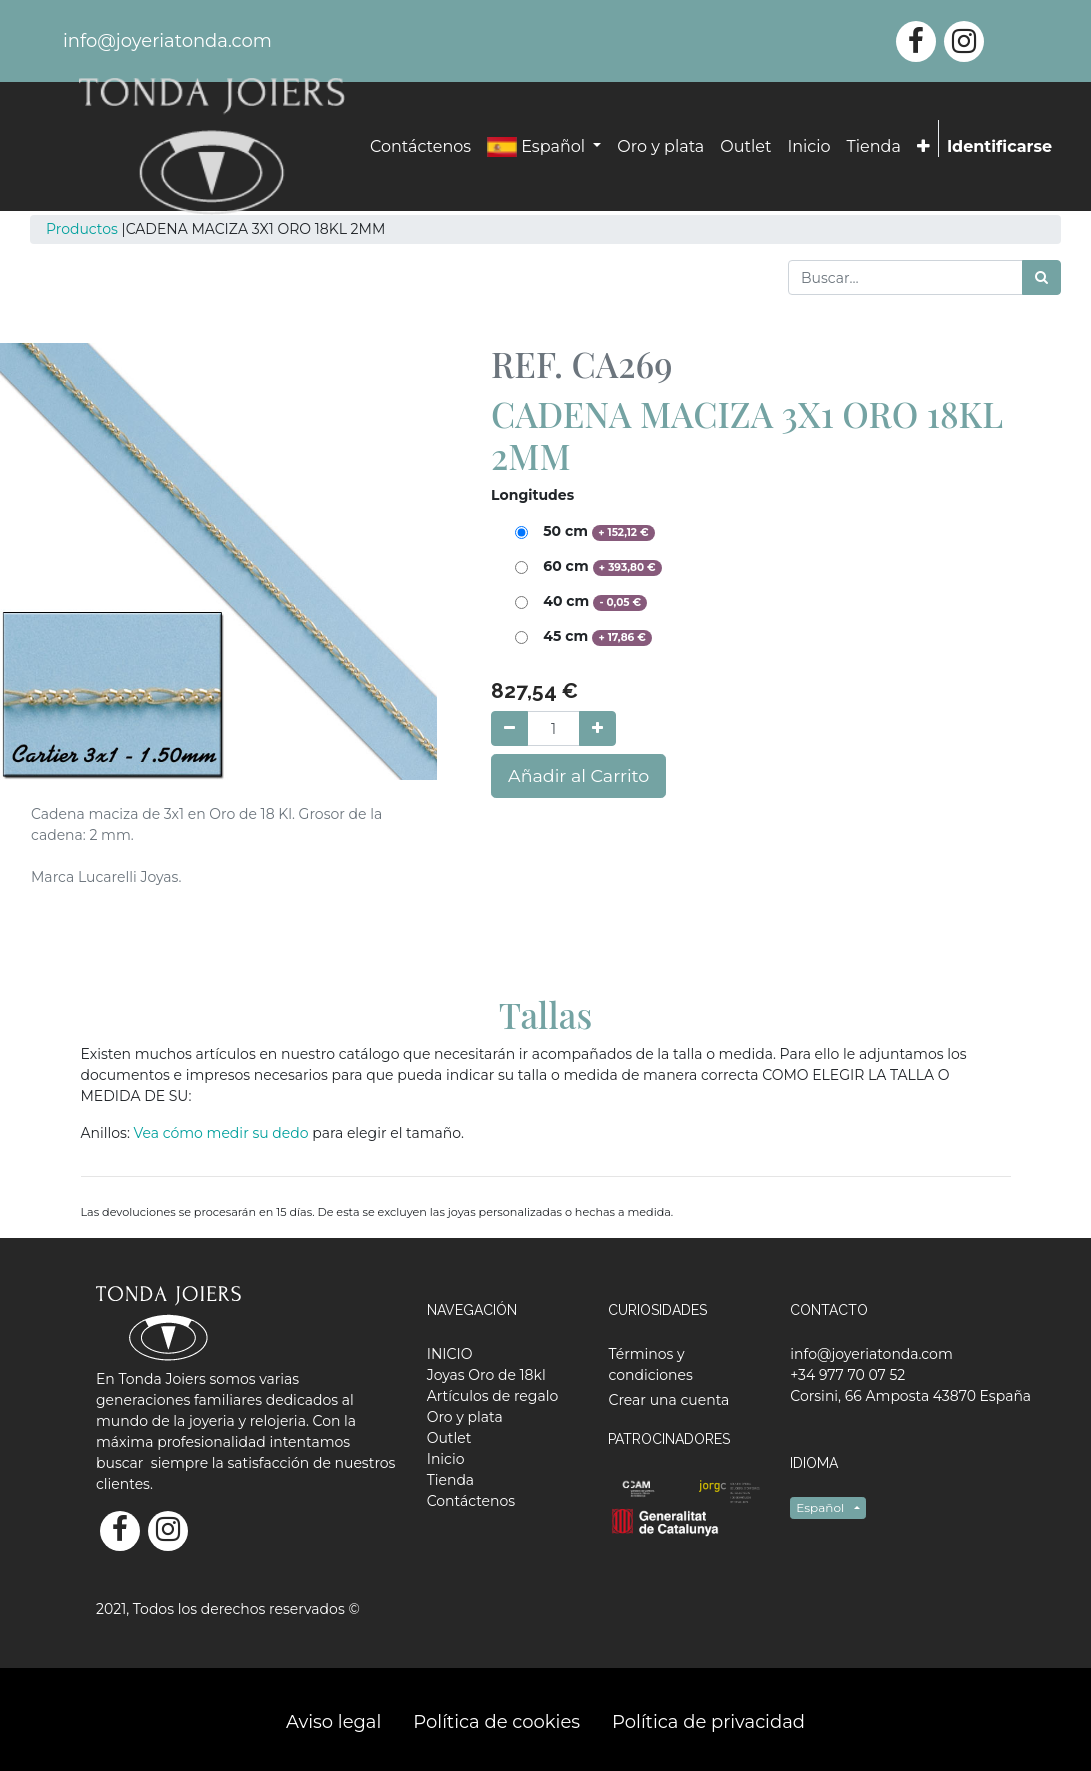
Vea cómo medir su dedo (223, 1133)
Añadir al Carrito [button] (578, 775)
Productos (82, 229)
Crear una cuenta (668, 1400)
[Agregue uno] (597, 728)
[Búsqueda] (1041, 277)
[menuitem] (420, 147)
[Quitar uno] (509, 728)
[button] (923, 147)
